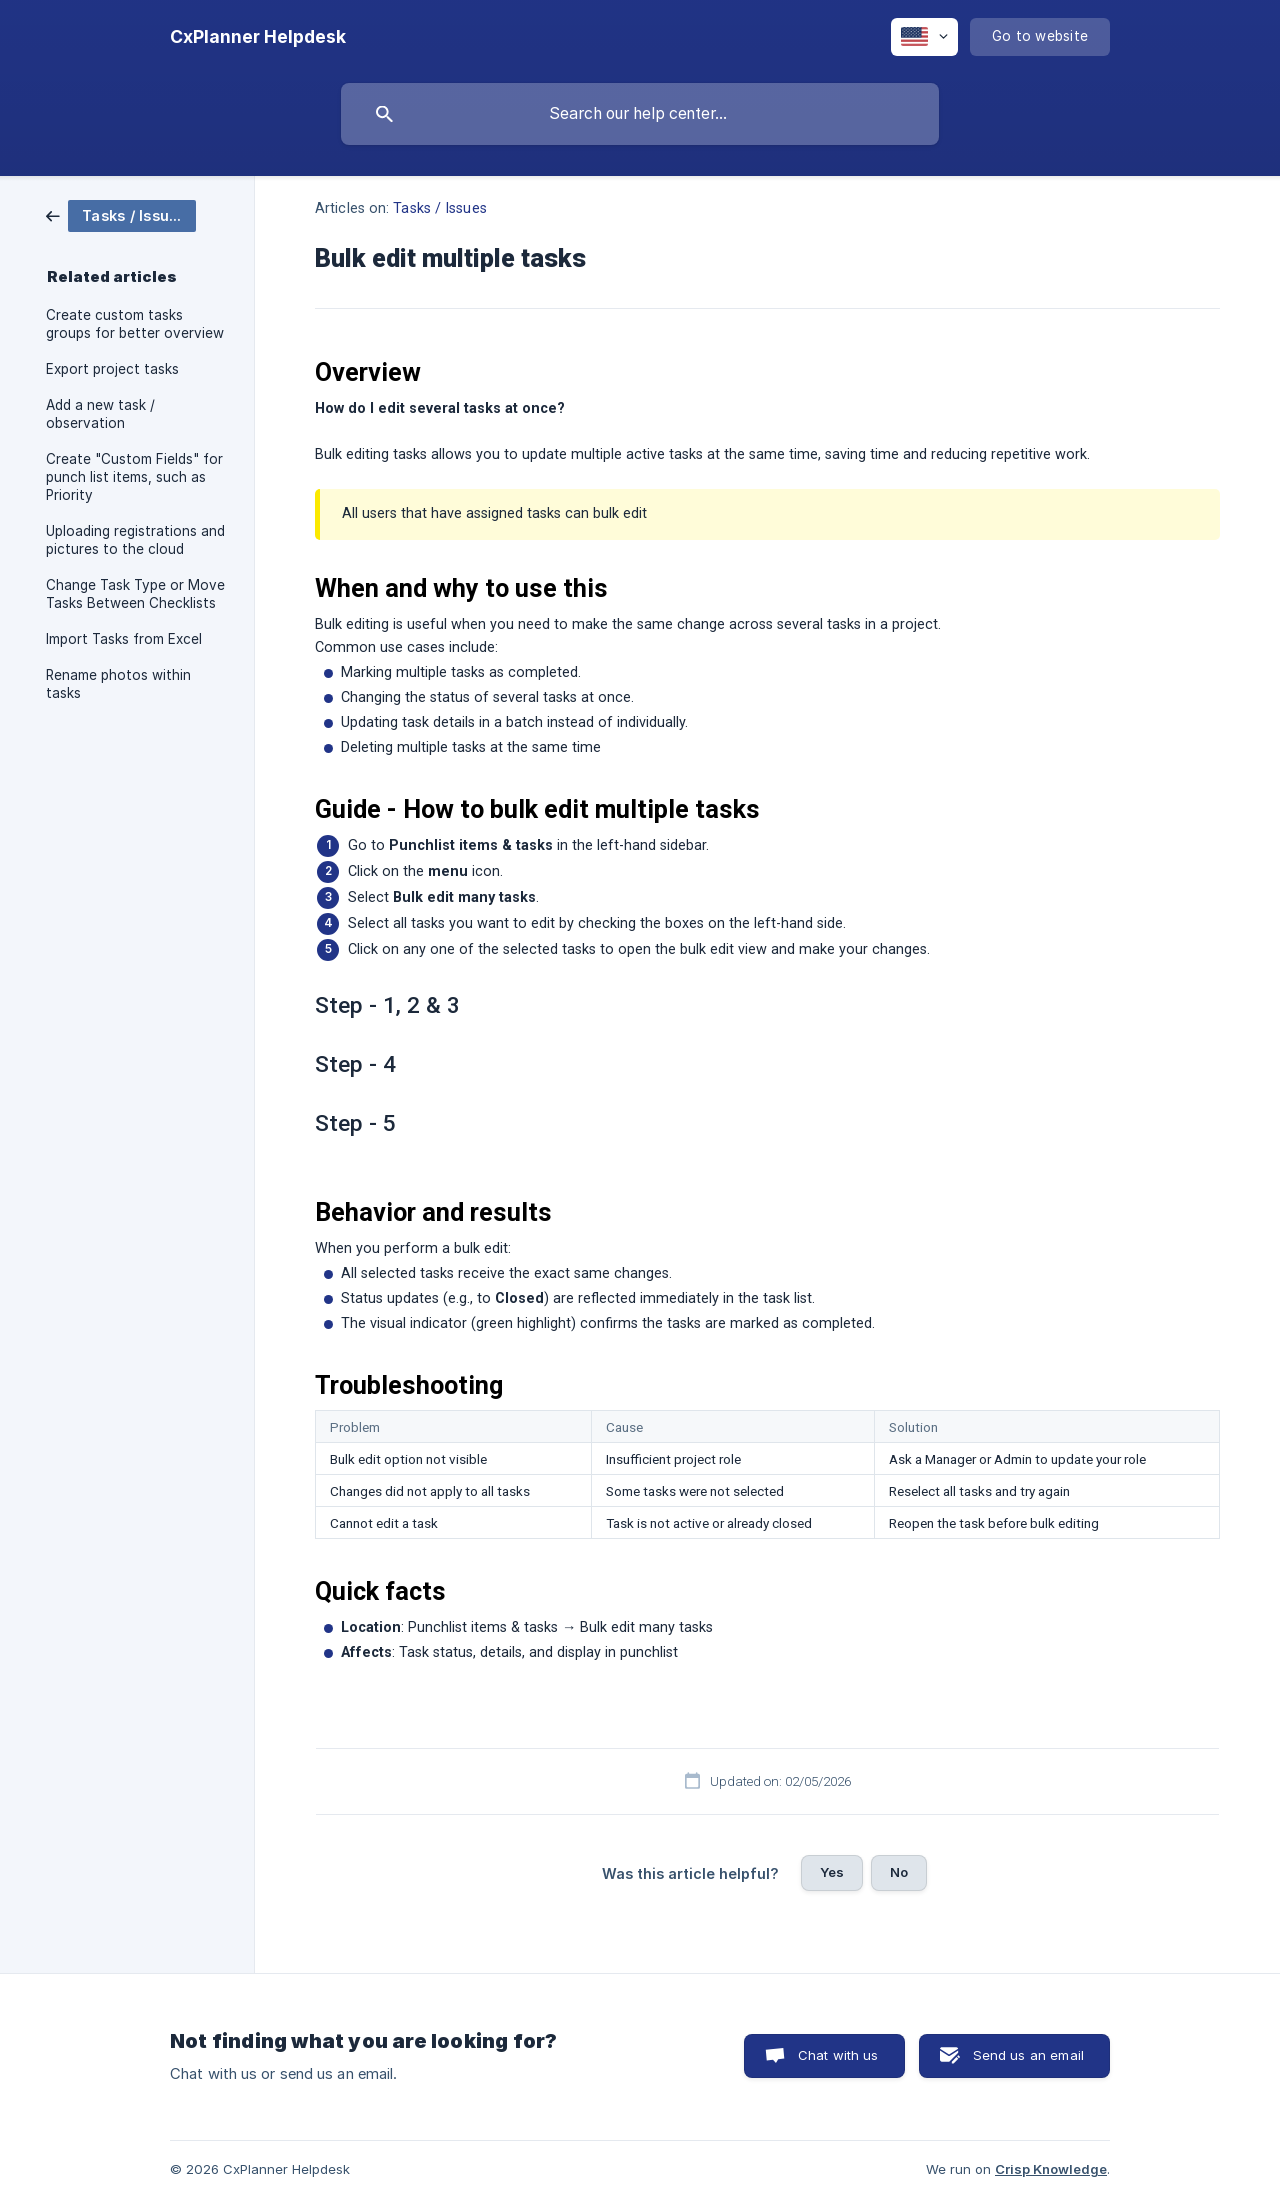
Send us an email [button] (1028, 2055)
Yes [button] (832, 1872)
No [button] (899, 1872)
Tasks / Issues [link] (439, 208)
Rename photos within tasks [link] (118, 684)
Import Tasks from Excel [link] (124, 639)
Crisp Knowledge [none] (1051, 2169)
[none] (258, 37)
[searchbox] (640, 114)
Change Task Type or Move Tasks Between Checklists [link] (135, 594)
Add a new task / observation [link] (100, 414)
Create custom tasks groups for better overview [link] (135, 324)
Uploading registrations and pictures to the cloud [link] (135, 540)
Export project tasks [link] (112, 369)
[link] (121, 214)
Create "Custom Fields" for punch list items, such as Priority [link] (134, 477)
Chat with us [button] (838, 2055)
